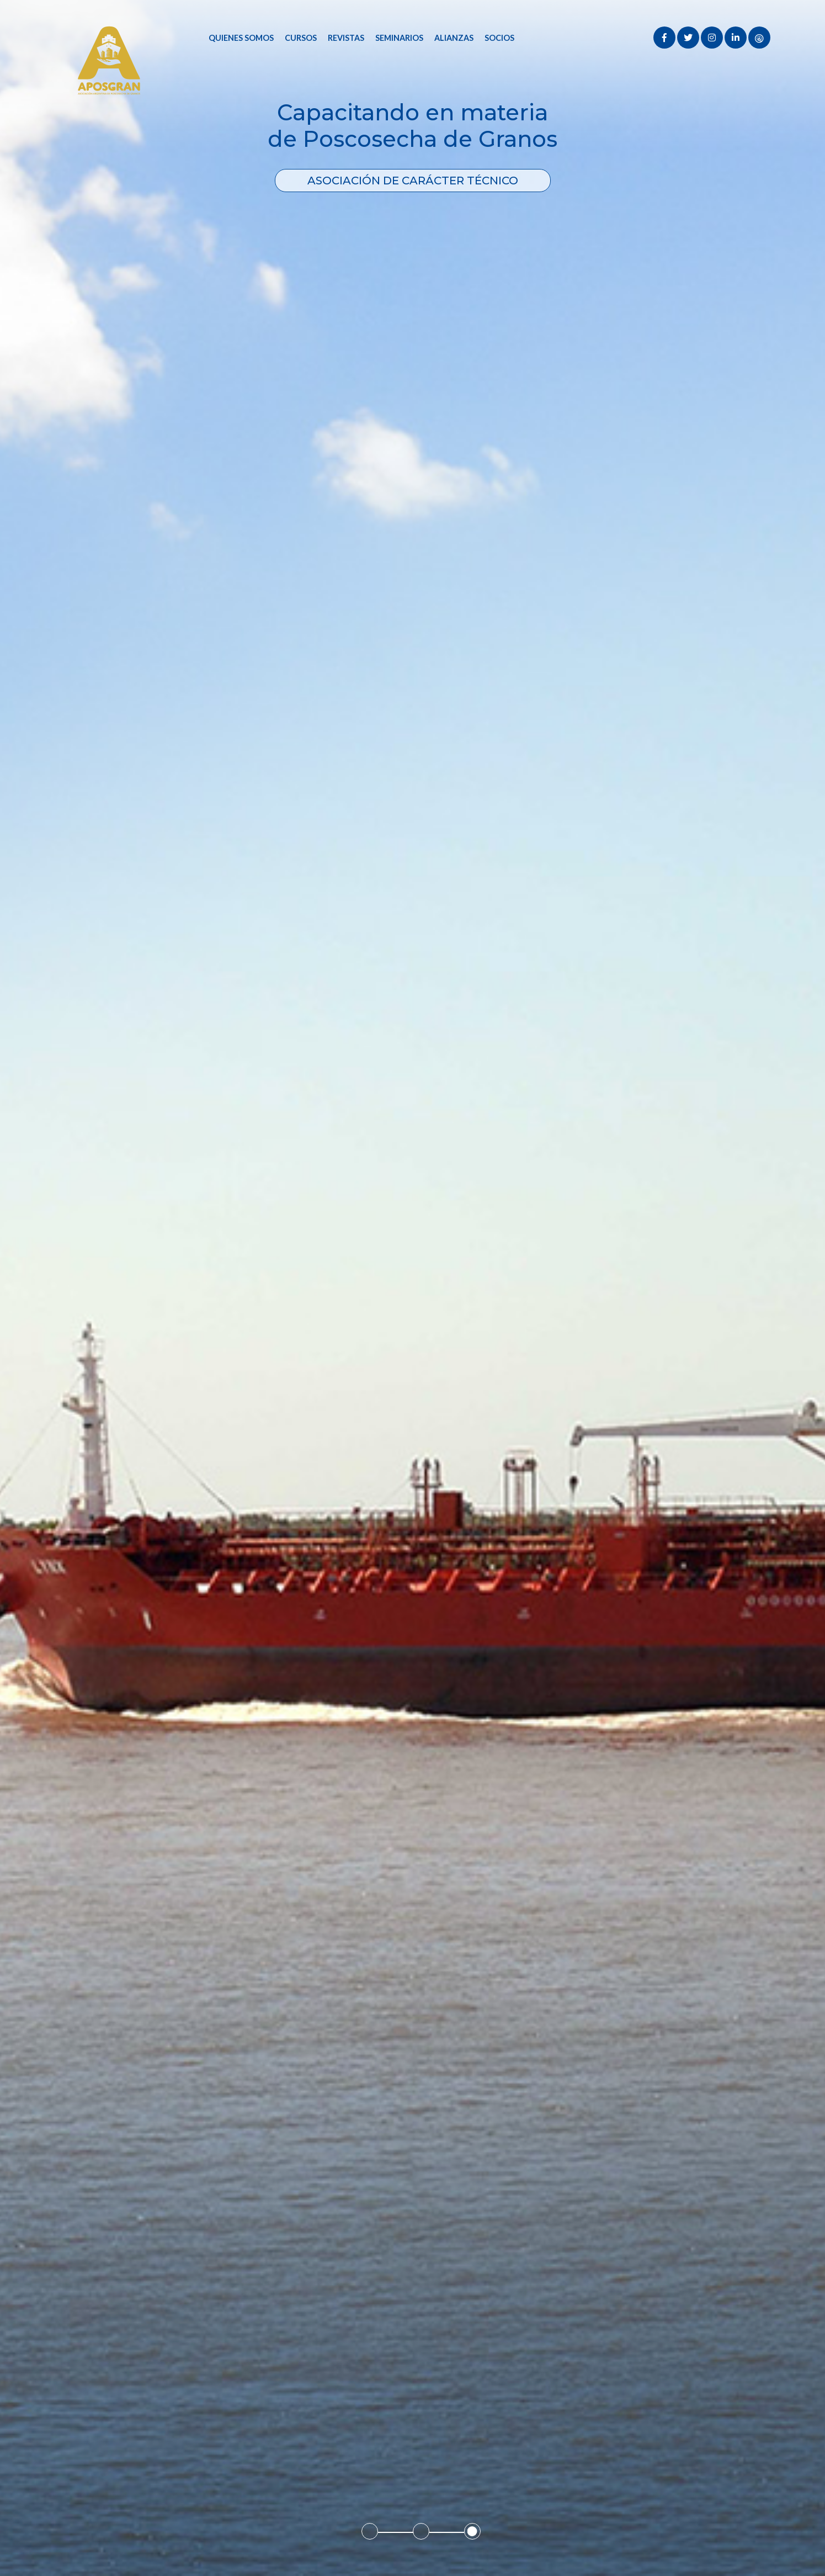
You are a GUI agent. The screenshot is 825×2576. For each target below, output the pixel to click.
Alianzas (453, 38)
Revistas (346, 38)
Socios (499, 38)
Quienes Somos (241, 38)
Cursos (301, 38)
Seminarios (399, 38)
